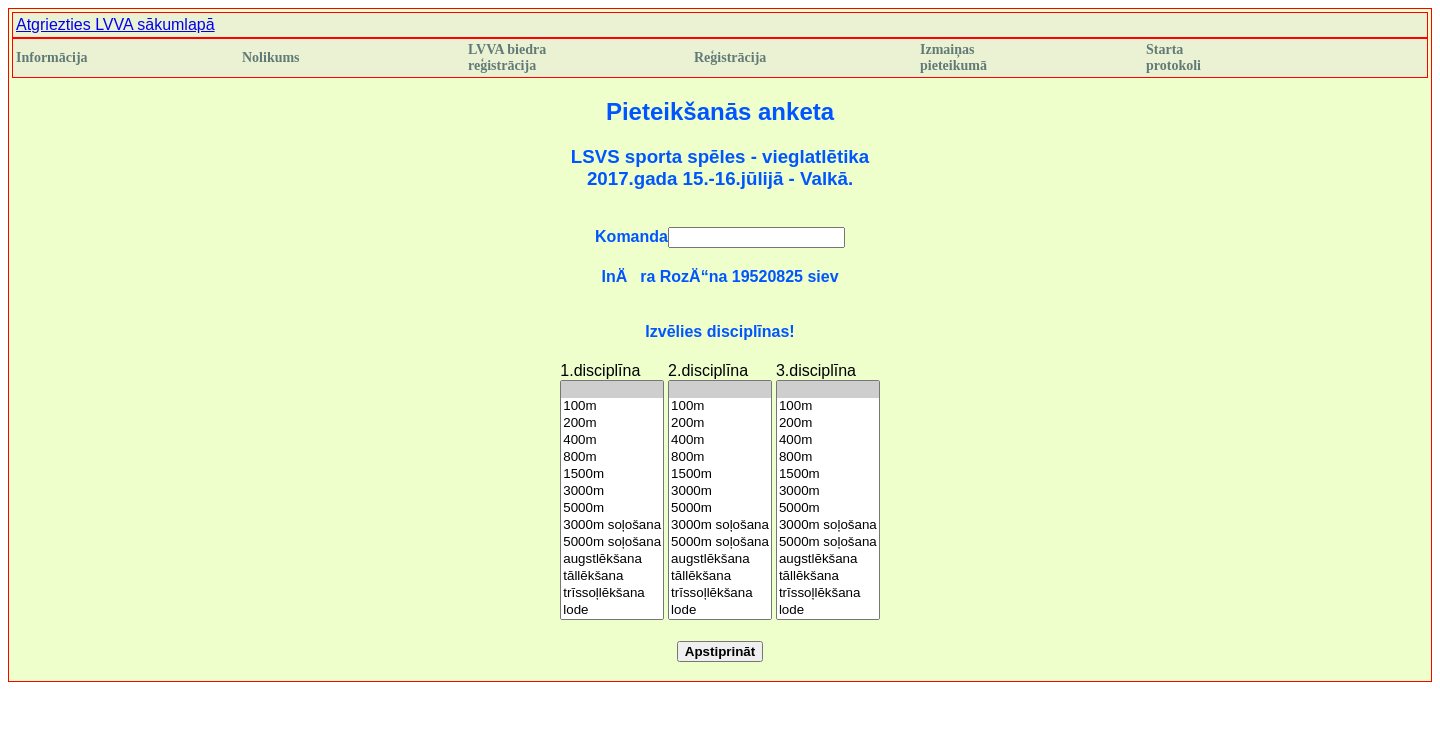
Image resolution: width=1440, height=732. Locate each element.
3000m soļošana (612, 525)
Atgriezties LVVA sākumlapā (115, 24)
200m (612, 423)
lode (612, 610)
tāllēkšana (612, 576)
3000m (612, 491)
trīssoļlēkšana (612, 593)
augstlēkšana (612, 559)
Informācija (52, 57)
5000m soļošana (612, 542)
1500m (612, 474)
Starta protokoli (1173, 57)
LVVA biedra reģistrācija (507, 57)
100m (612, 406)
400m (612, 440)
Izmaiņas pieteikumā (953, 57)
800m (612, 457)
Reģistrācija (730, 57)
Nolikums (271, 57)
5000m (612, 508)
